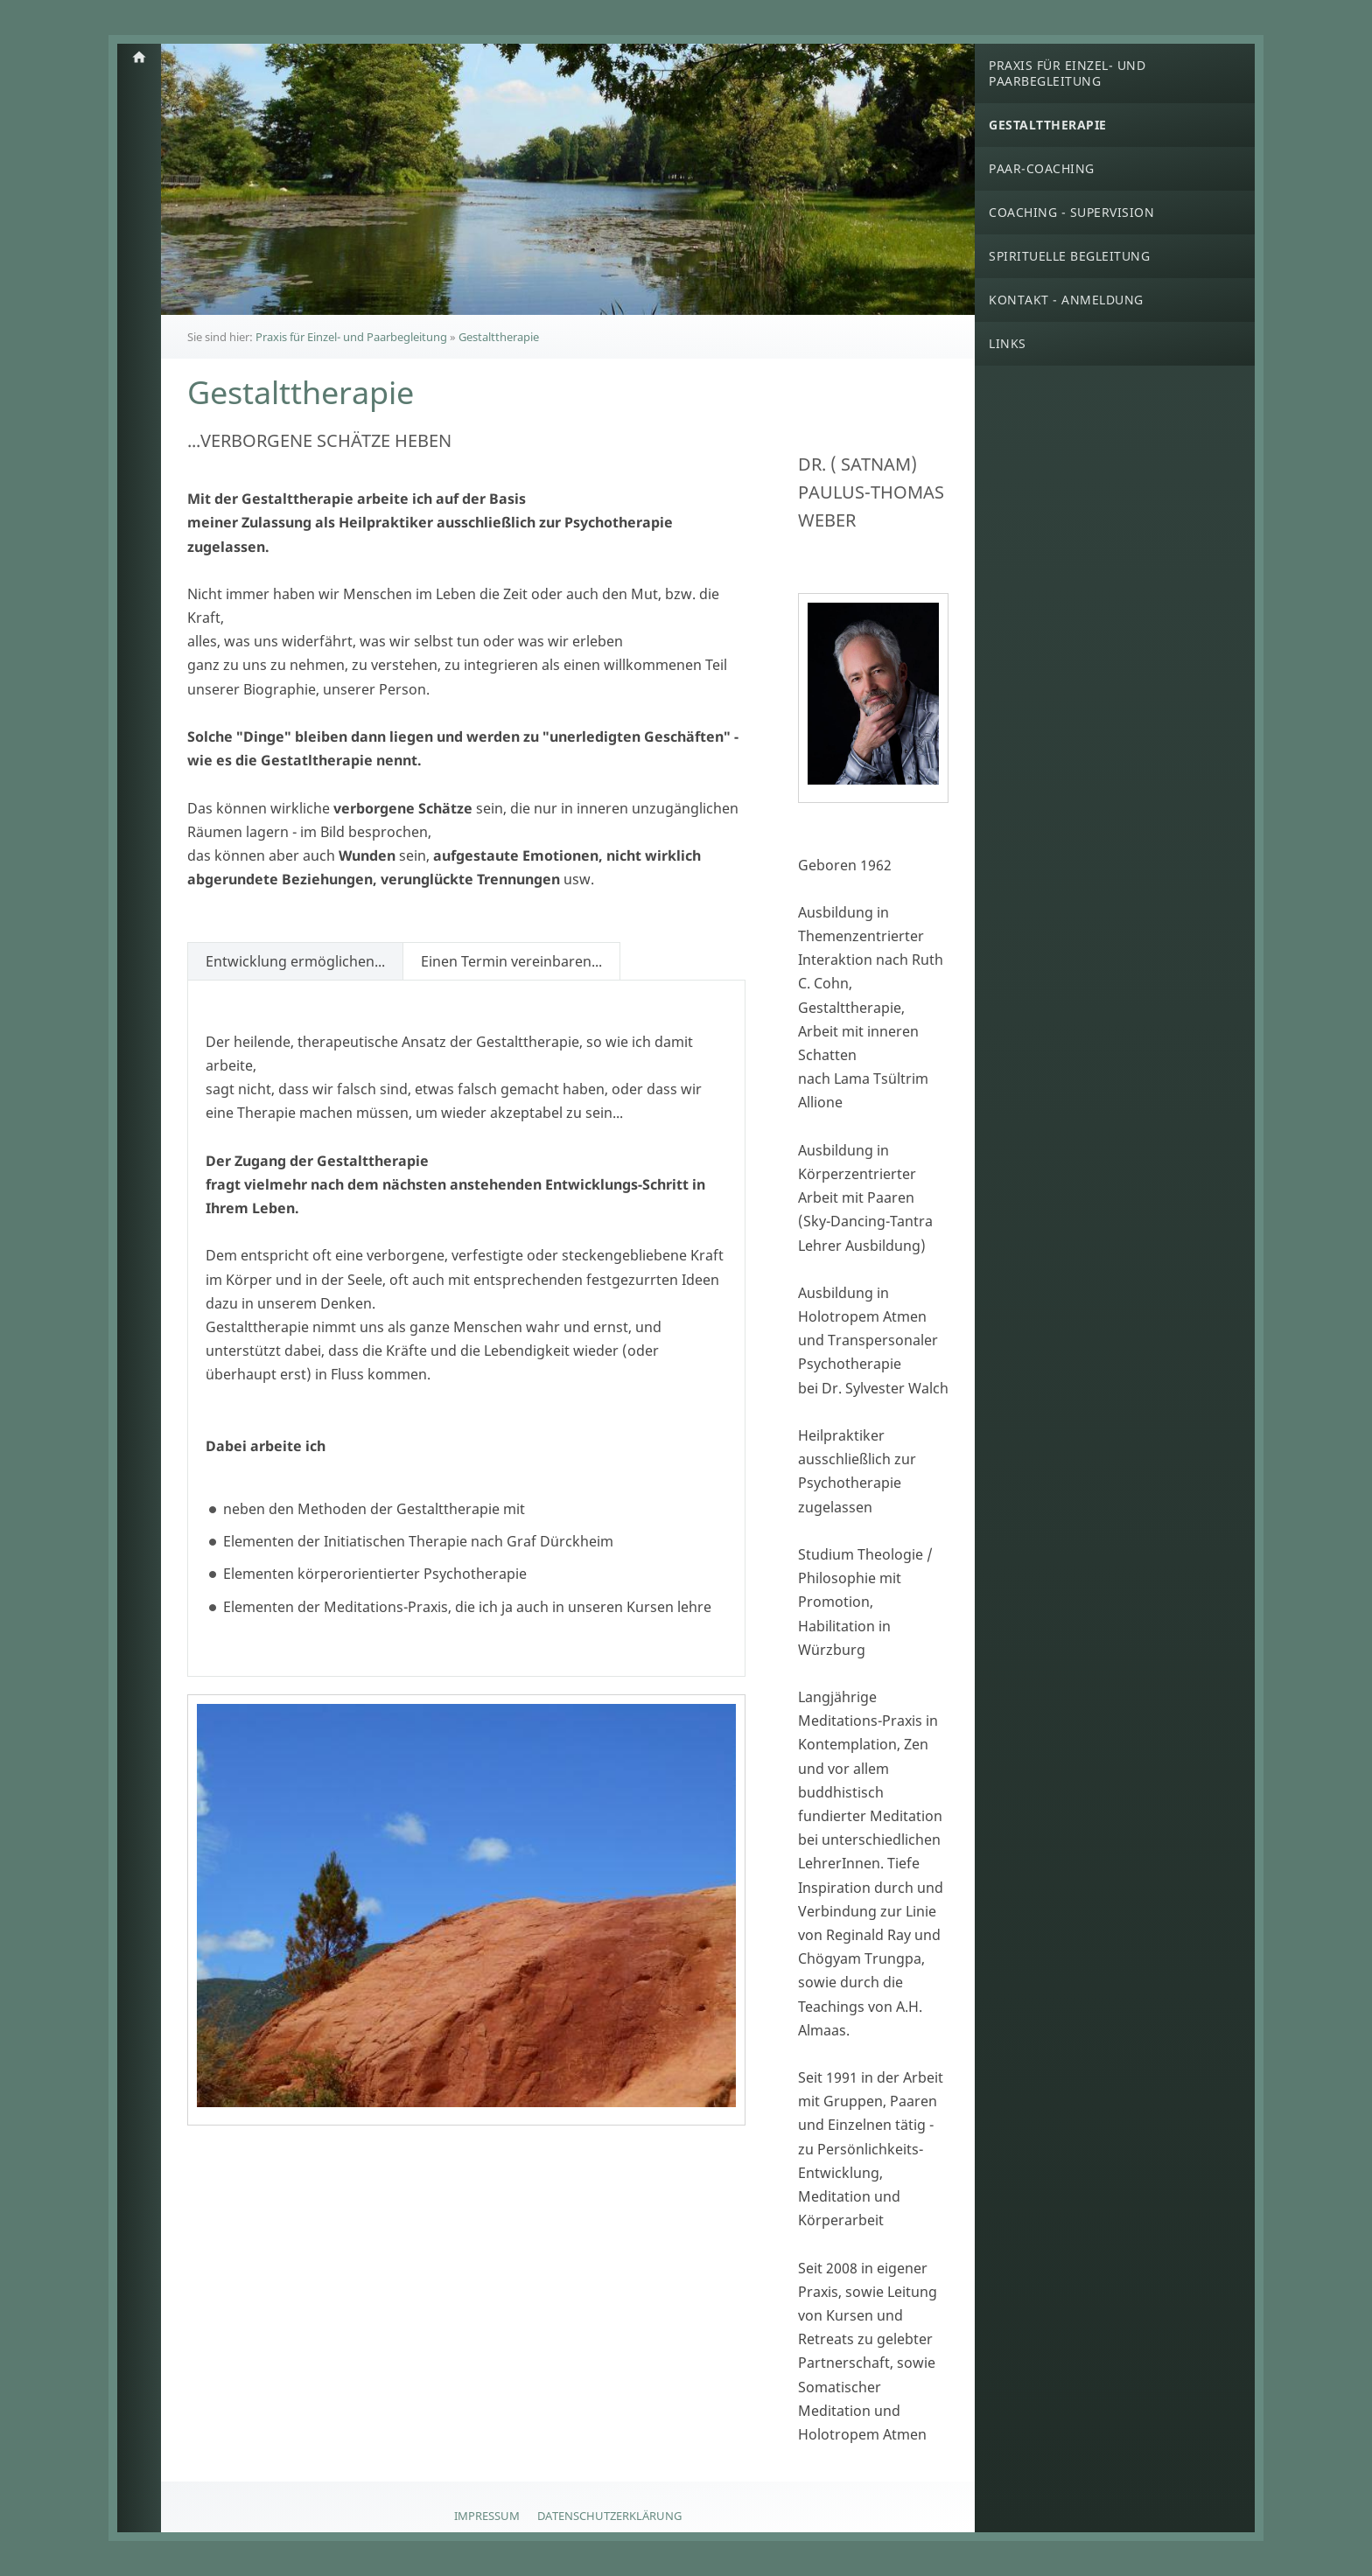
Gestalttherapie (498, 337)
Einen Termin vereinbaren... (511, 961)
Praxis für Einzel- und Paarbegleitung (351, 337)
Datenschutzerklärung (609, 2516)
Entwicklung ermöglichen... (295, 961)
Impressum (487, 2516)
